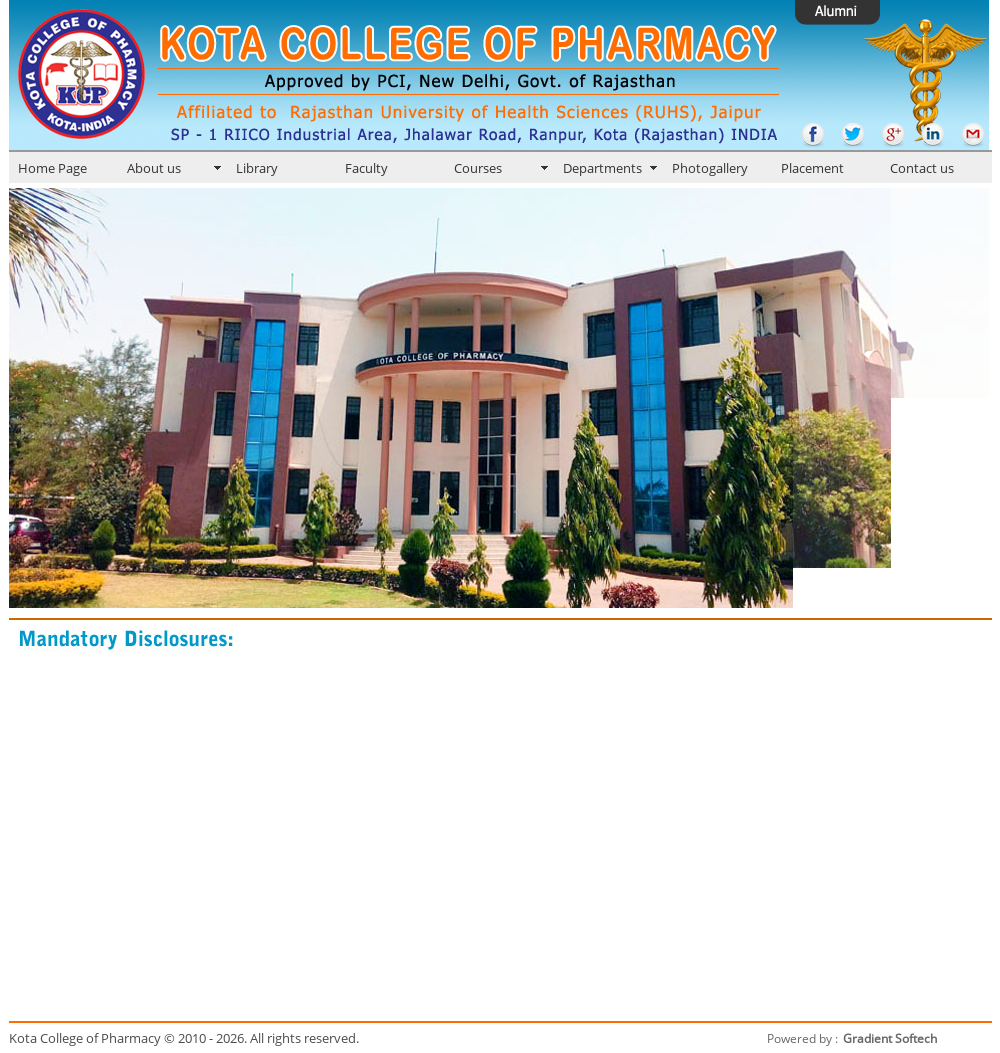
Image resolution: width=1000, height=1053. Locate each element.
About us (154, 168)
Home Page (52, 168)
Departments (602, 168)
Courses (478, 168)
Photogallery (710, 168)
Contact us (922, 168)
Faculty (366, 168)
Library (257, 168)
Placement (812, 168)
